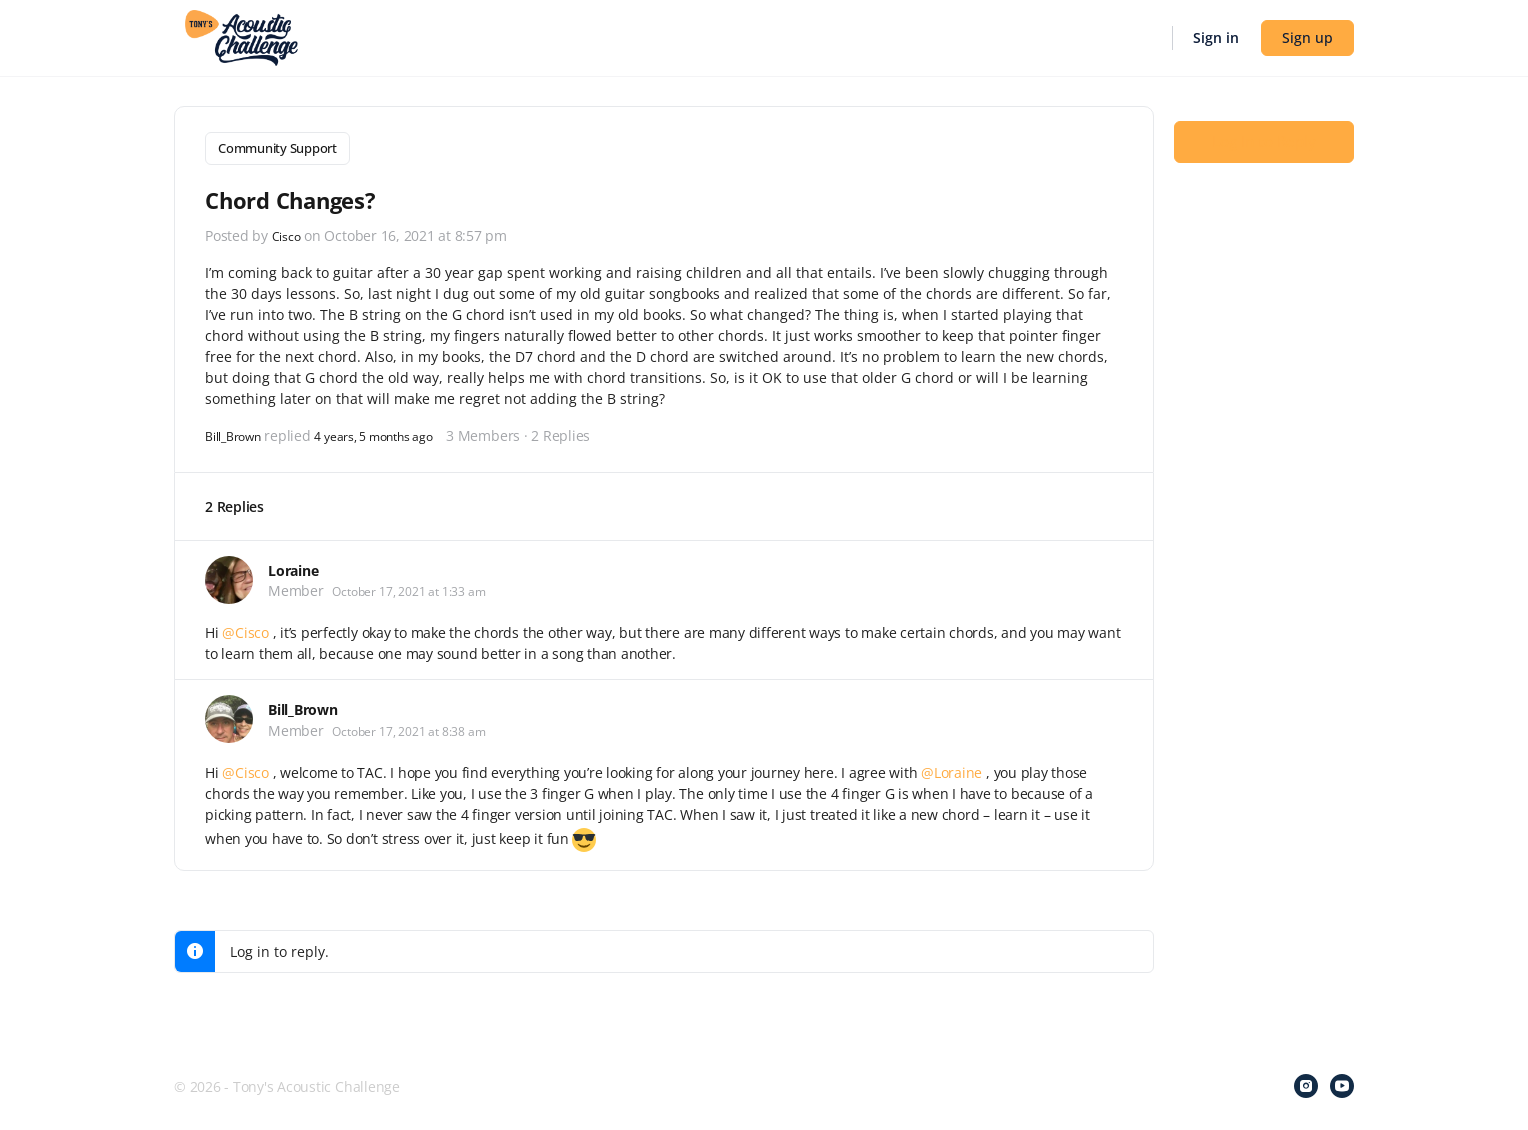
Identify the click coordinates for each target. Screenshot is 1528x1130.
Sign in (1216, 37)
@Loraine (951, 768)
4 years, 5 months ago (397, 430)
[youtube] (1342, 1082)
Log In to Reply (1264, 141)
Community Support (277, 148)
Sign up (1307, 37)
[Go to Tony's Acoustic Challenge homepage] (241, 36)
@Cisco (245, 628)
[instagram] (1306, 1082)
